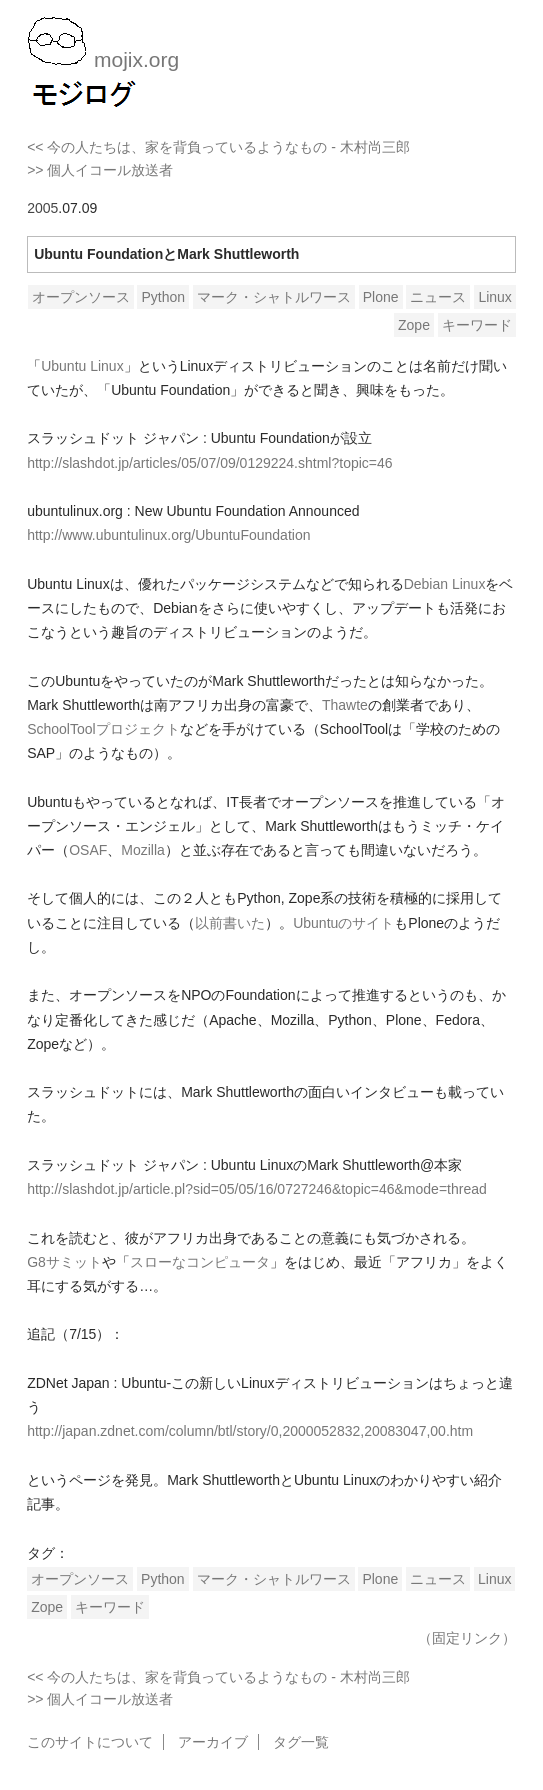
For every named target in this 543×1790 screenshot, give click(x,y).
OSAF (88, 850)
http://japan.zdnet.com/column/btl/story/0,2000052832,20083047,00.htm (250, 1431)
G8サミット (64, 1262)
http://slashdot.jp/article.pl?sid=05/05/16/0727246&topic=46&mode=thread (257, 1189)
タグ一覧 (301, 1742)
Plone (381, 297)
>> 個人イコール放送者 (100, 170)
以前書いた (230, 923)
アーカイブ (213, 1742)
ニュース (438, 297)
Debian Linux (445, 584)
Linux (494, 297)
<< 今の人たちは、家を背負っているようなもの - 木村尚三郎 (218, 147)
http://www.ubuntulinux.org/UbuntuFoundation (168, 535)
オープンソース (81, 297)
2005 (42, 208)
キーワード (477, 325)
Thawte (345, 705)
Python (163, 297)
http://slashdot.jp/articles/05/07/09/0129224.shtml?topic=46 (209, 463)
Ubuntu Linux (82, 366)
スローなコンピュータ (200, 1262)
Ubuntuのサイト (343, 923)
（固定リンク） (467, 1638)
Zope (414, 325)
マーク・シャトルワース (274, 297)
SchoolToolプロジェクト (103, 729)
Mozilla (143, 850)
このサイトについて (90, 1742)
